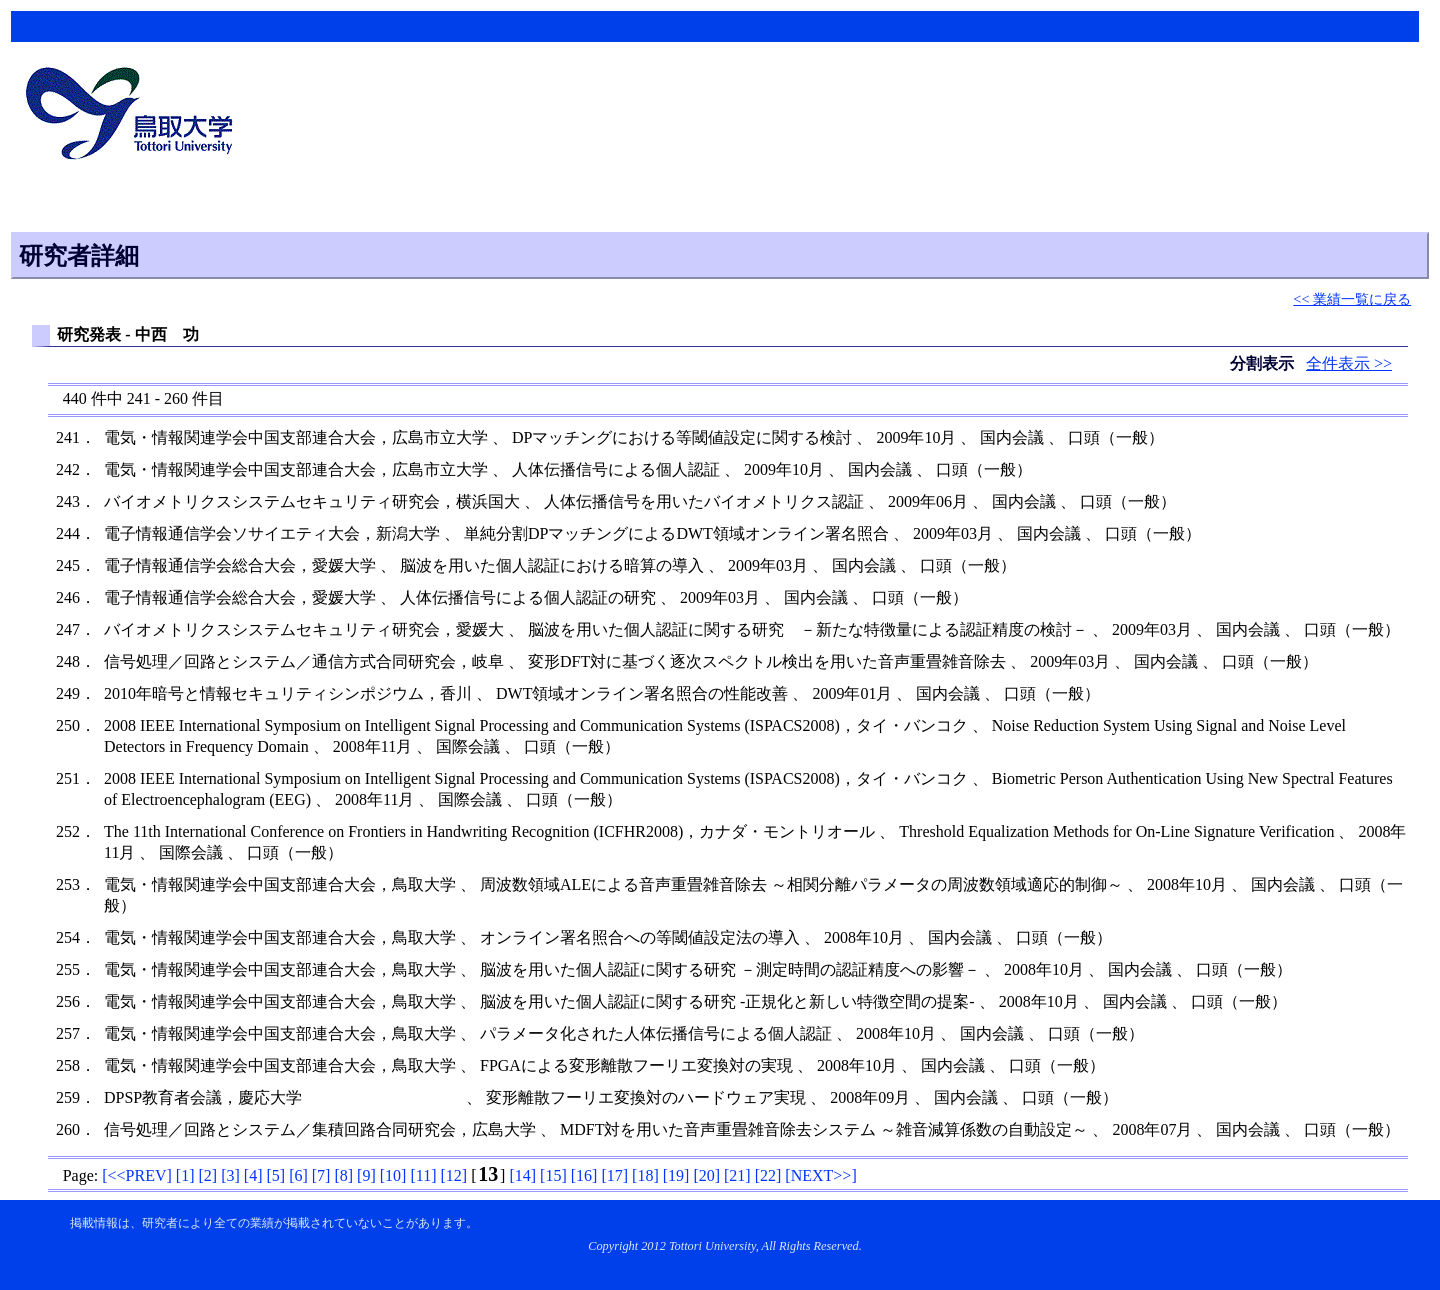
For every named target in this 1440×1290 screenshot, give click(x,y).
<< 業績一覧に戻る (1352, 299)
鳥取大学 (135, 116)
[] (137, 1175)
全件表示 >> (1349, 363)
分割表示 (1264, 363)
